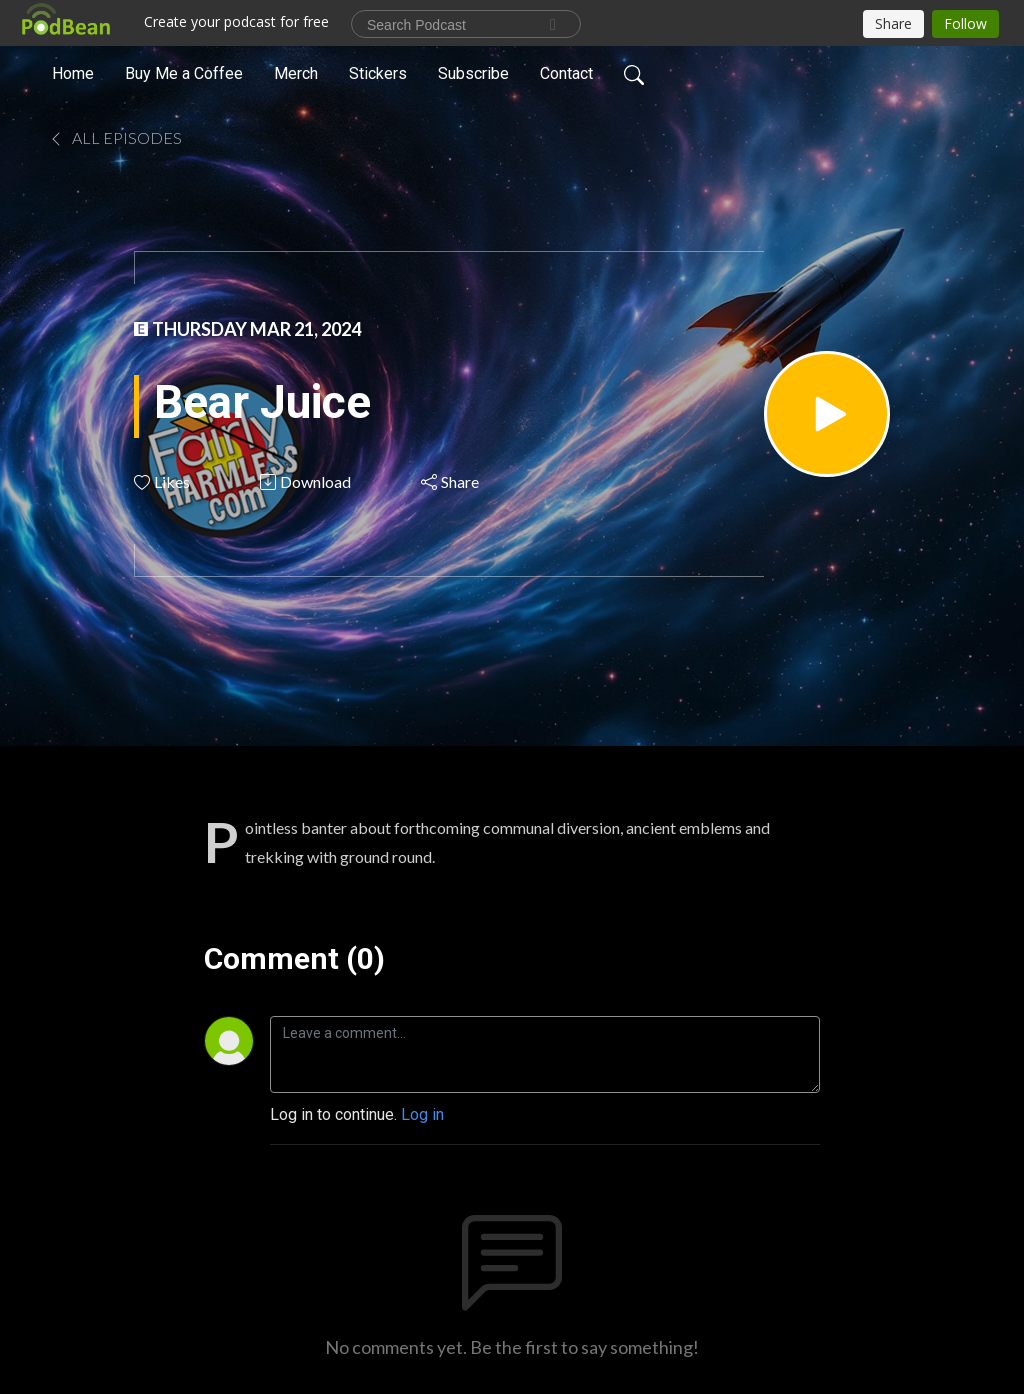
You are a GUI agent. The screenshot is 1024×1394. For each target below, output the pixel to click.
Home (73, 73)
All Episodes (115, 137)
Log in (422, 1114)
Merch (296, 73)
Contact (566, 73)
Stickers (378, 73)
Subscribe (473, 73)
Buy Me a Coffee (184, 73)
